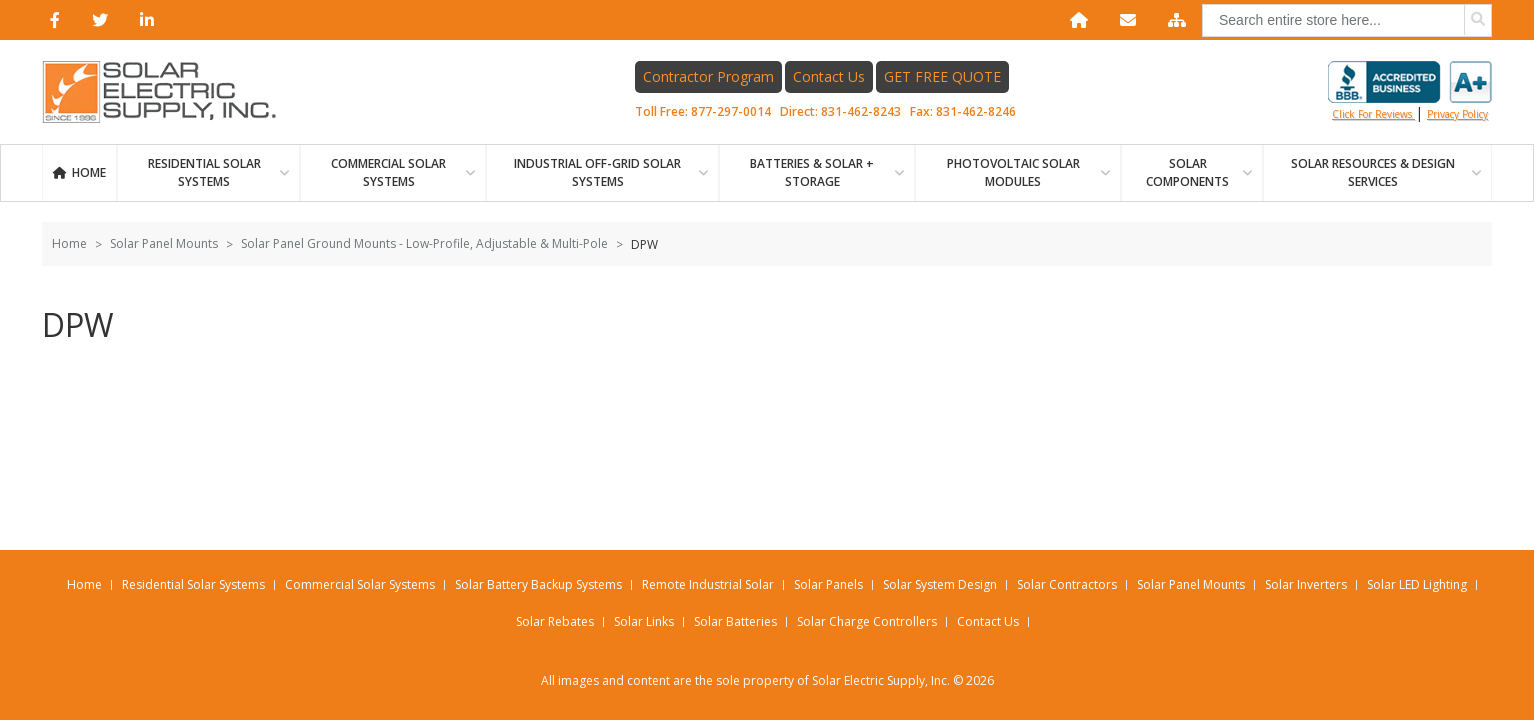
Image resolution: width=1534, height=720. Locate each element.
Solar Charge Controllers (867, 621)
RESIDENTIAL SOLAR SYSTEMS (204, 172)
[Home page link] (170, 92)
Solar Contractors (1067, 584)
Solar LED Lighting (1417, 584)
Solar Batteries (735, 621)
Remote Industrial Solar (708, 584)
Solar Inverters (1306, 584)
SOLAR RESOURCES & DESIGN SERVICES (1373, 172)
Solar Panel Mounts (164, 243)
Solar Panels (828, 584)
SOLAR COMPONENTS (1187, 172)
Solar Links (644, 621)
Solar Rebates (555, 621)
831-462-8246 (976, 111)
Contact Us (829, 76)
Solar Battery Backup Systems (538, 584)
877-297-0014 (731, 111)
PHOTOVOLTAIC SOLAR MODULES (1013, 172)
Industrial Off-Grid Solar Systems (597, 172)
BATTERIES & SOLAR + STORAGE (812, 172)
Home (89, 172)
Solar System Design (940, 584)
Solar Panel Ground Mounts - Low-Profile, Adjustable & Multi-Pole (424, 243)
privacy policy (1457, 114)
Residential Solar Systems (193, 584)
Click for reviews (1410, 91)
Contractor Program (708, 76)
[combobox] (1347, 20)
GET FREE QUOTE (942, 76)
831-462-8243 (861, 111)
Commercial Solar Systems (388, 172)
